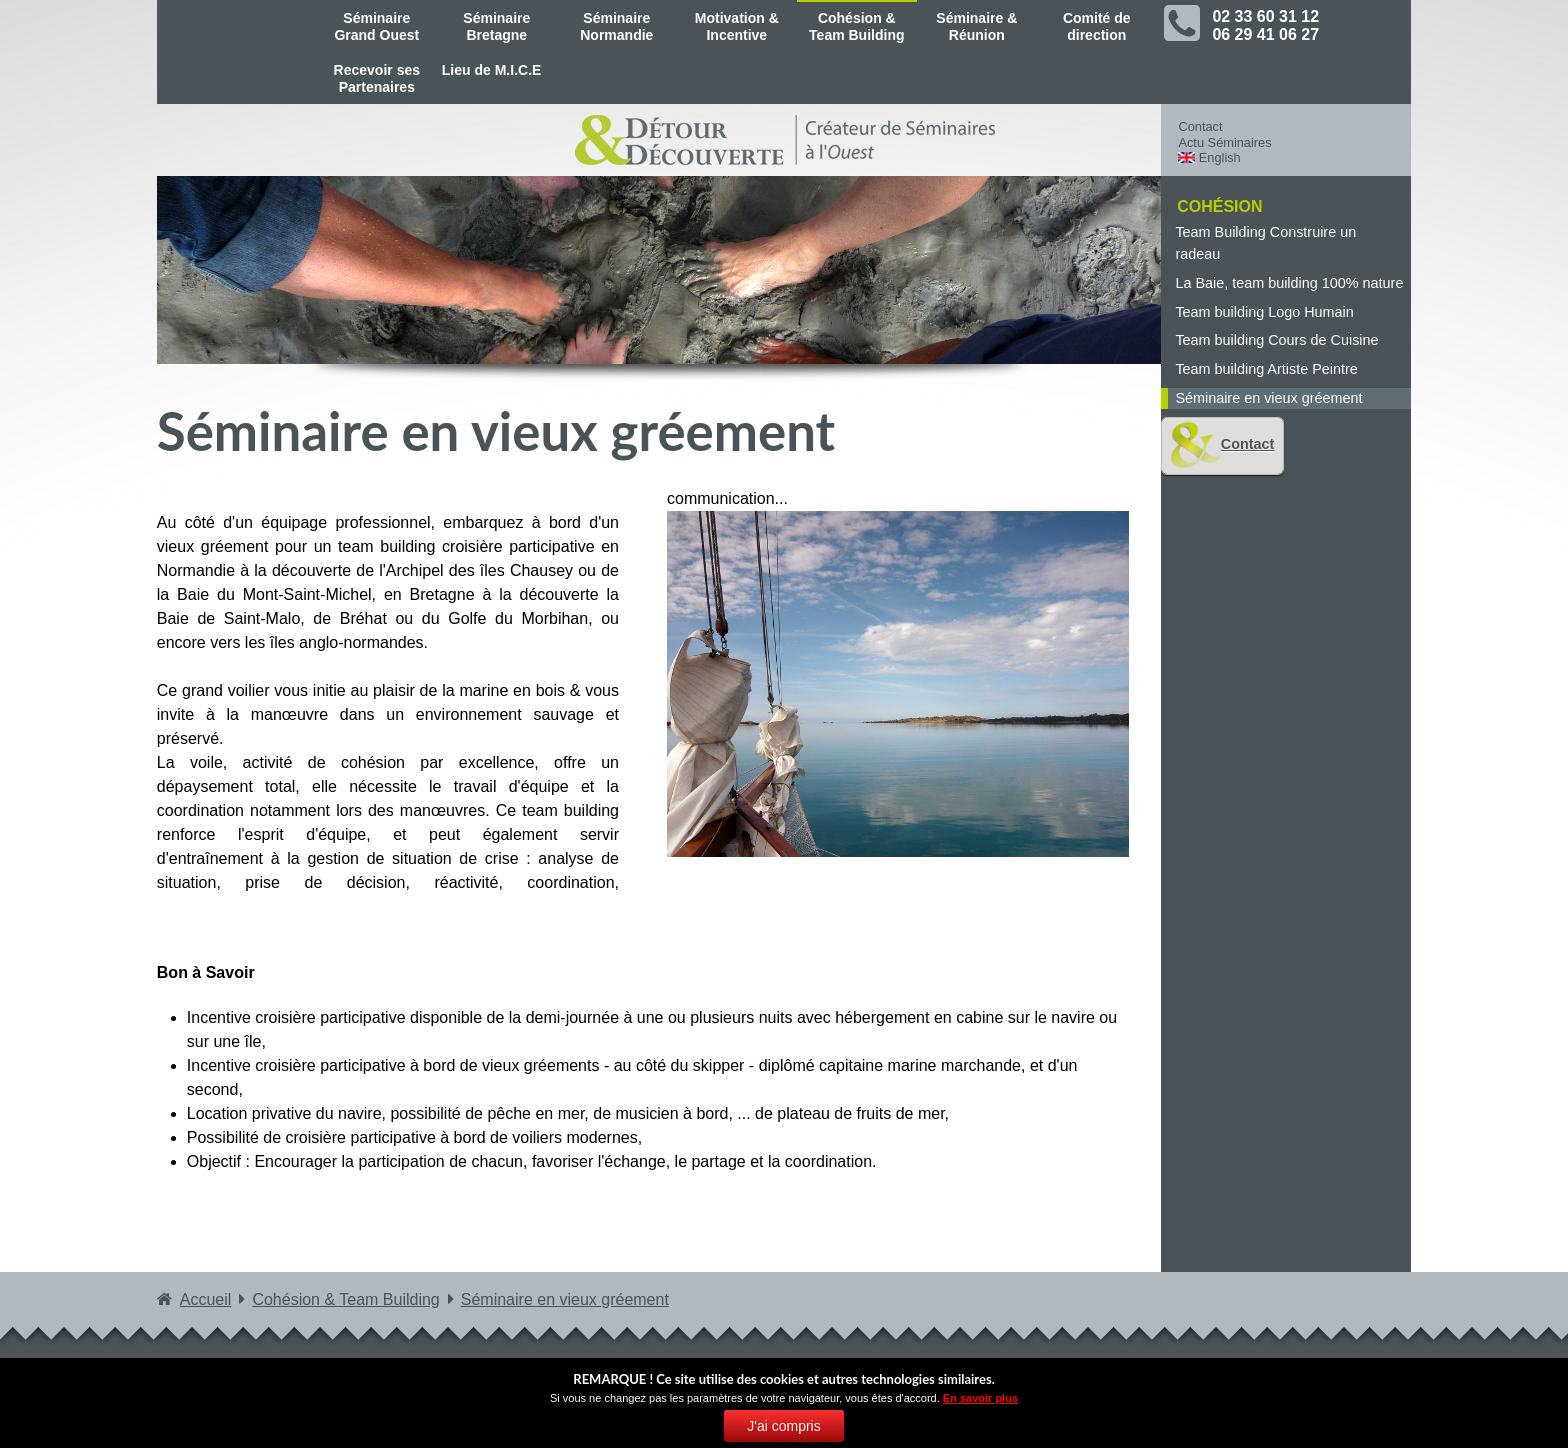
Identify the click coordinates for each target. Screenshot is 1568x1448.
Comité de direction (1097, 26)
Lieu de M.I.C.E (492, 70)
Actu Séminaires (1224, 142)
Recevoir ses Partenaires (377, 78)
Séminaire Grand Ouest (376, 26)
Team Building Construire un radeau (1265, 243)
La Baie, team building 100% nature (1289, 283)
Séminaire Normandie (616, 26)
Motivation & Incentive (737, 26)
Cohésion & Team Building (856, 26)
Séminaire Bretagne (496, 26)
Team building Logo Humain (1264, 312)
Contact (1200, 126)
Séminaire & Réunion (976, 26)
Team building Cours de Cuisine (1276, 340)
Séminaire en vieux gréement (1268, 398)
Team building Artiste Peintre (1266, 369)
